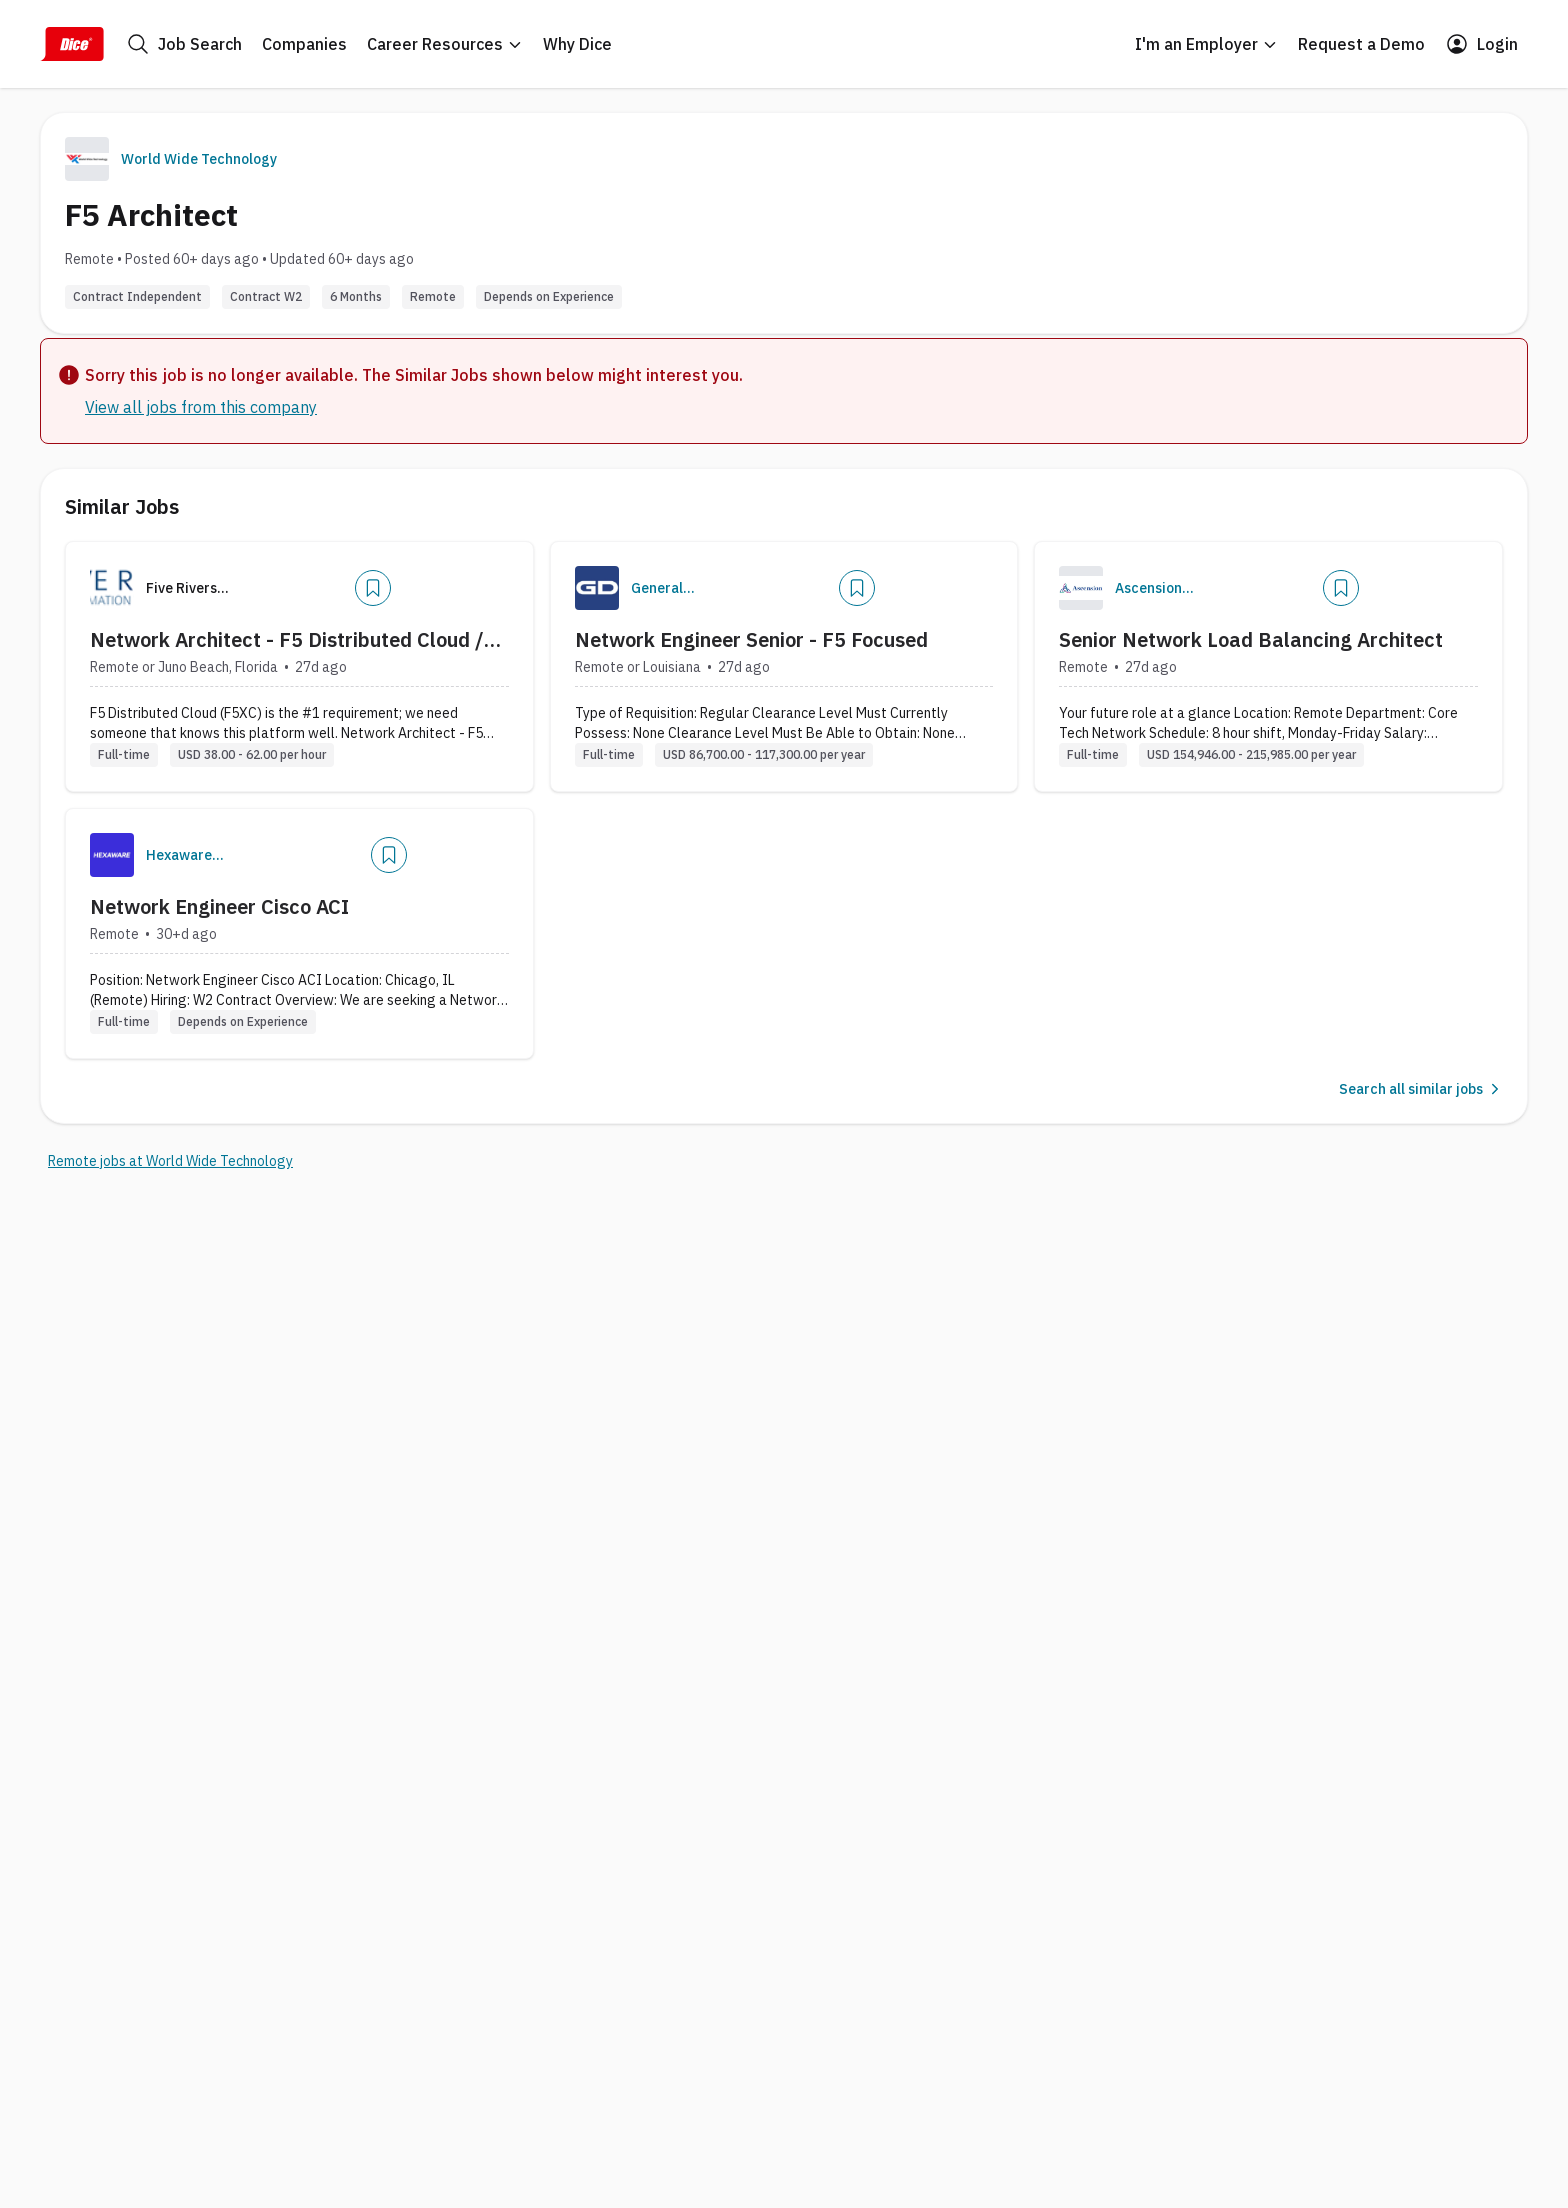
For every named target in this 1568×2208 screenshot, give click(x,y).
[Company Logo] (597, 588)
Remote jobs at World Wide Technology (170, 1161)
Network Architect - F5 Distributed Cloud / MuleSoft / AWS (287, 640)
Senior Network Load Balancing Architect (1251, 639)
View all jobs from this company (201, 407)
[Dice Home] (72, 44)
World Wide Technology (199, 159)
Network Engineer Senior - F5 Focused (751, 639)
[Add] (373, 588)
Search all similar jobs (1421, 1089)
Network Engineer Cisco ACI (219, 906)
